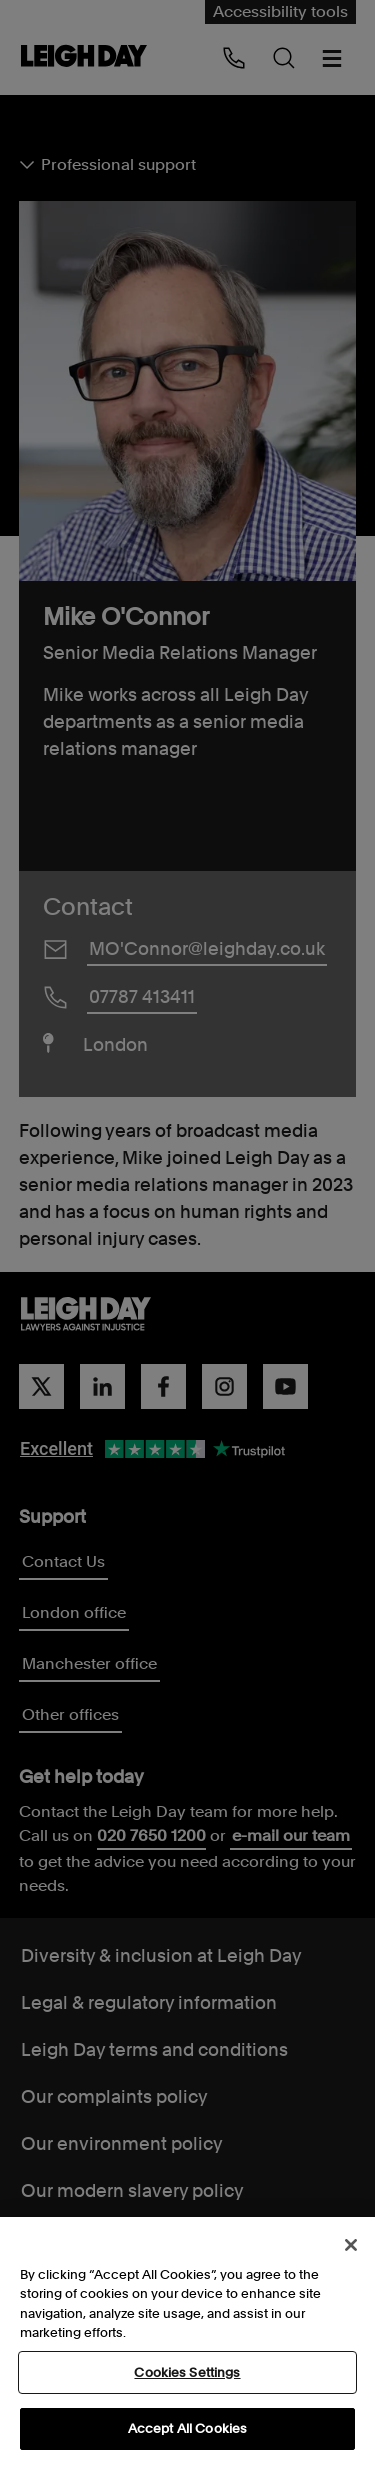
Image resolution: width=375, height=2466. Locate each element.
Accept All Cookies (187, 2431)
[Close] (351, 2248)
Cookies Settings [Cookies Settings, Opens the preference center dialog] (187, 2375)
